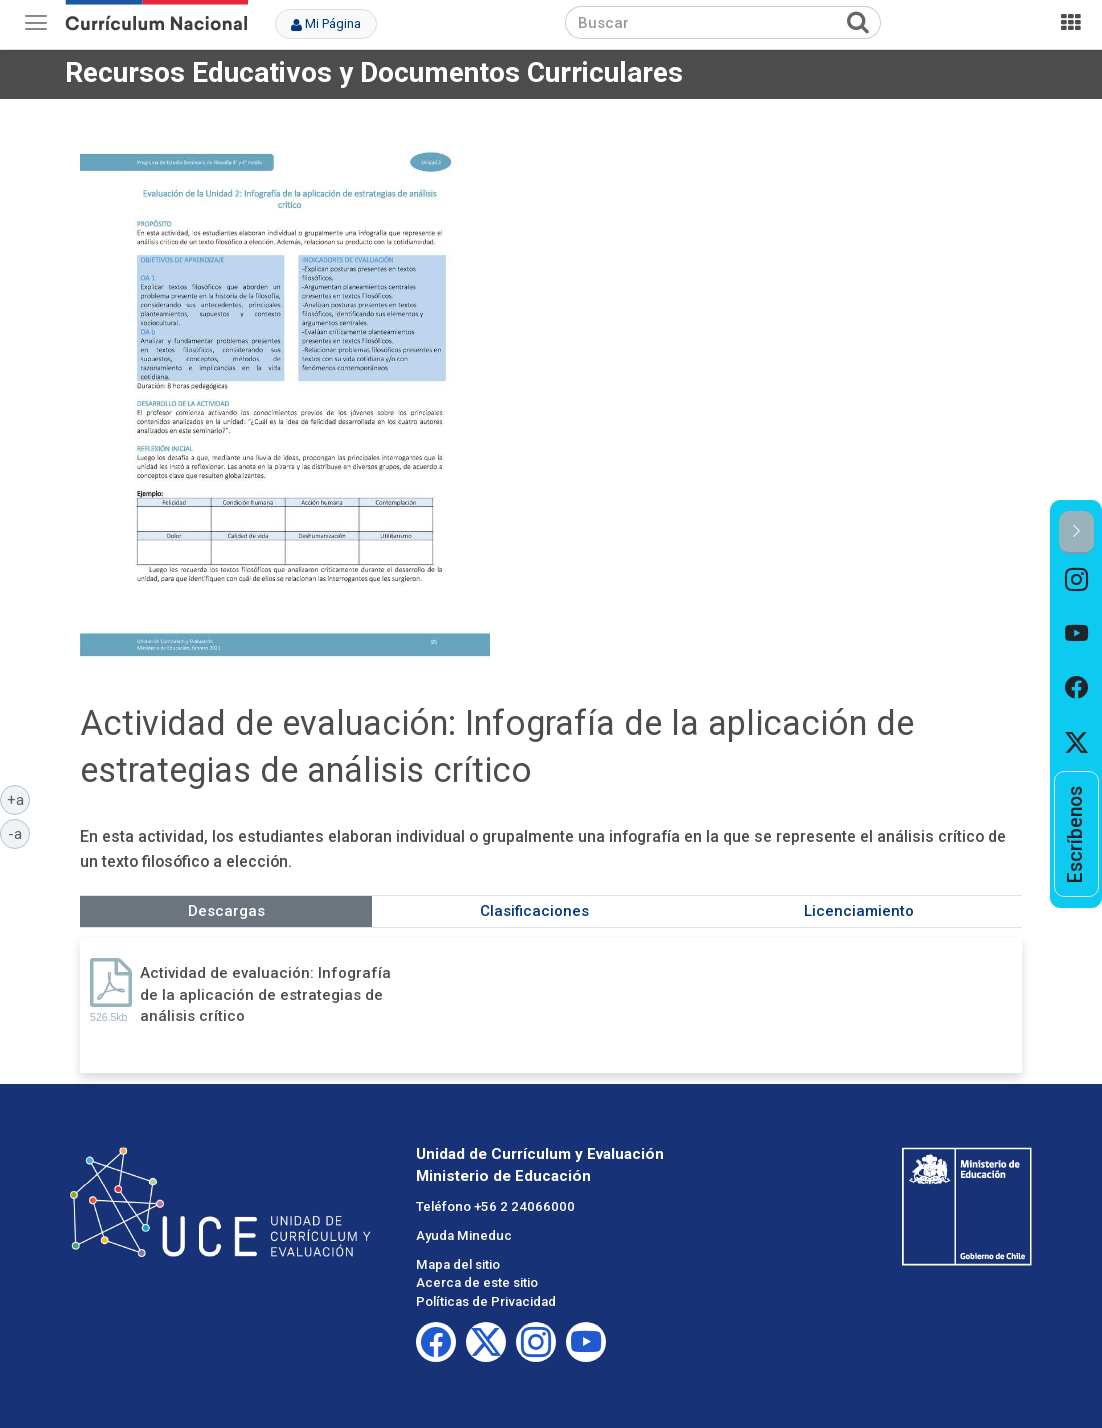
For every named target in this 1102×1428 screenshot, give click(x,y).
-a (19, 833)
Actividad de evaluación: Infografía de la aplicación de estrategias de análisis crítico (265, 994)
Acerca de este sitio (477, 1282)
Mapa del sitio (458, 1264)
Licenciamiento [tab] (859, 911)
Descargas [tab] (226, 911)
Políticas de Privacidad (486, 1301)
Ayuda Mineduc (464, 1235)
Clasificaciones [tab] (534, 911)
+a (19, 799)
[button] (1076, 532)
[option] (1076, 581)
